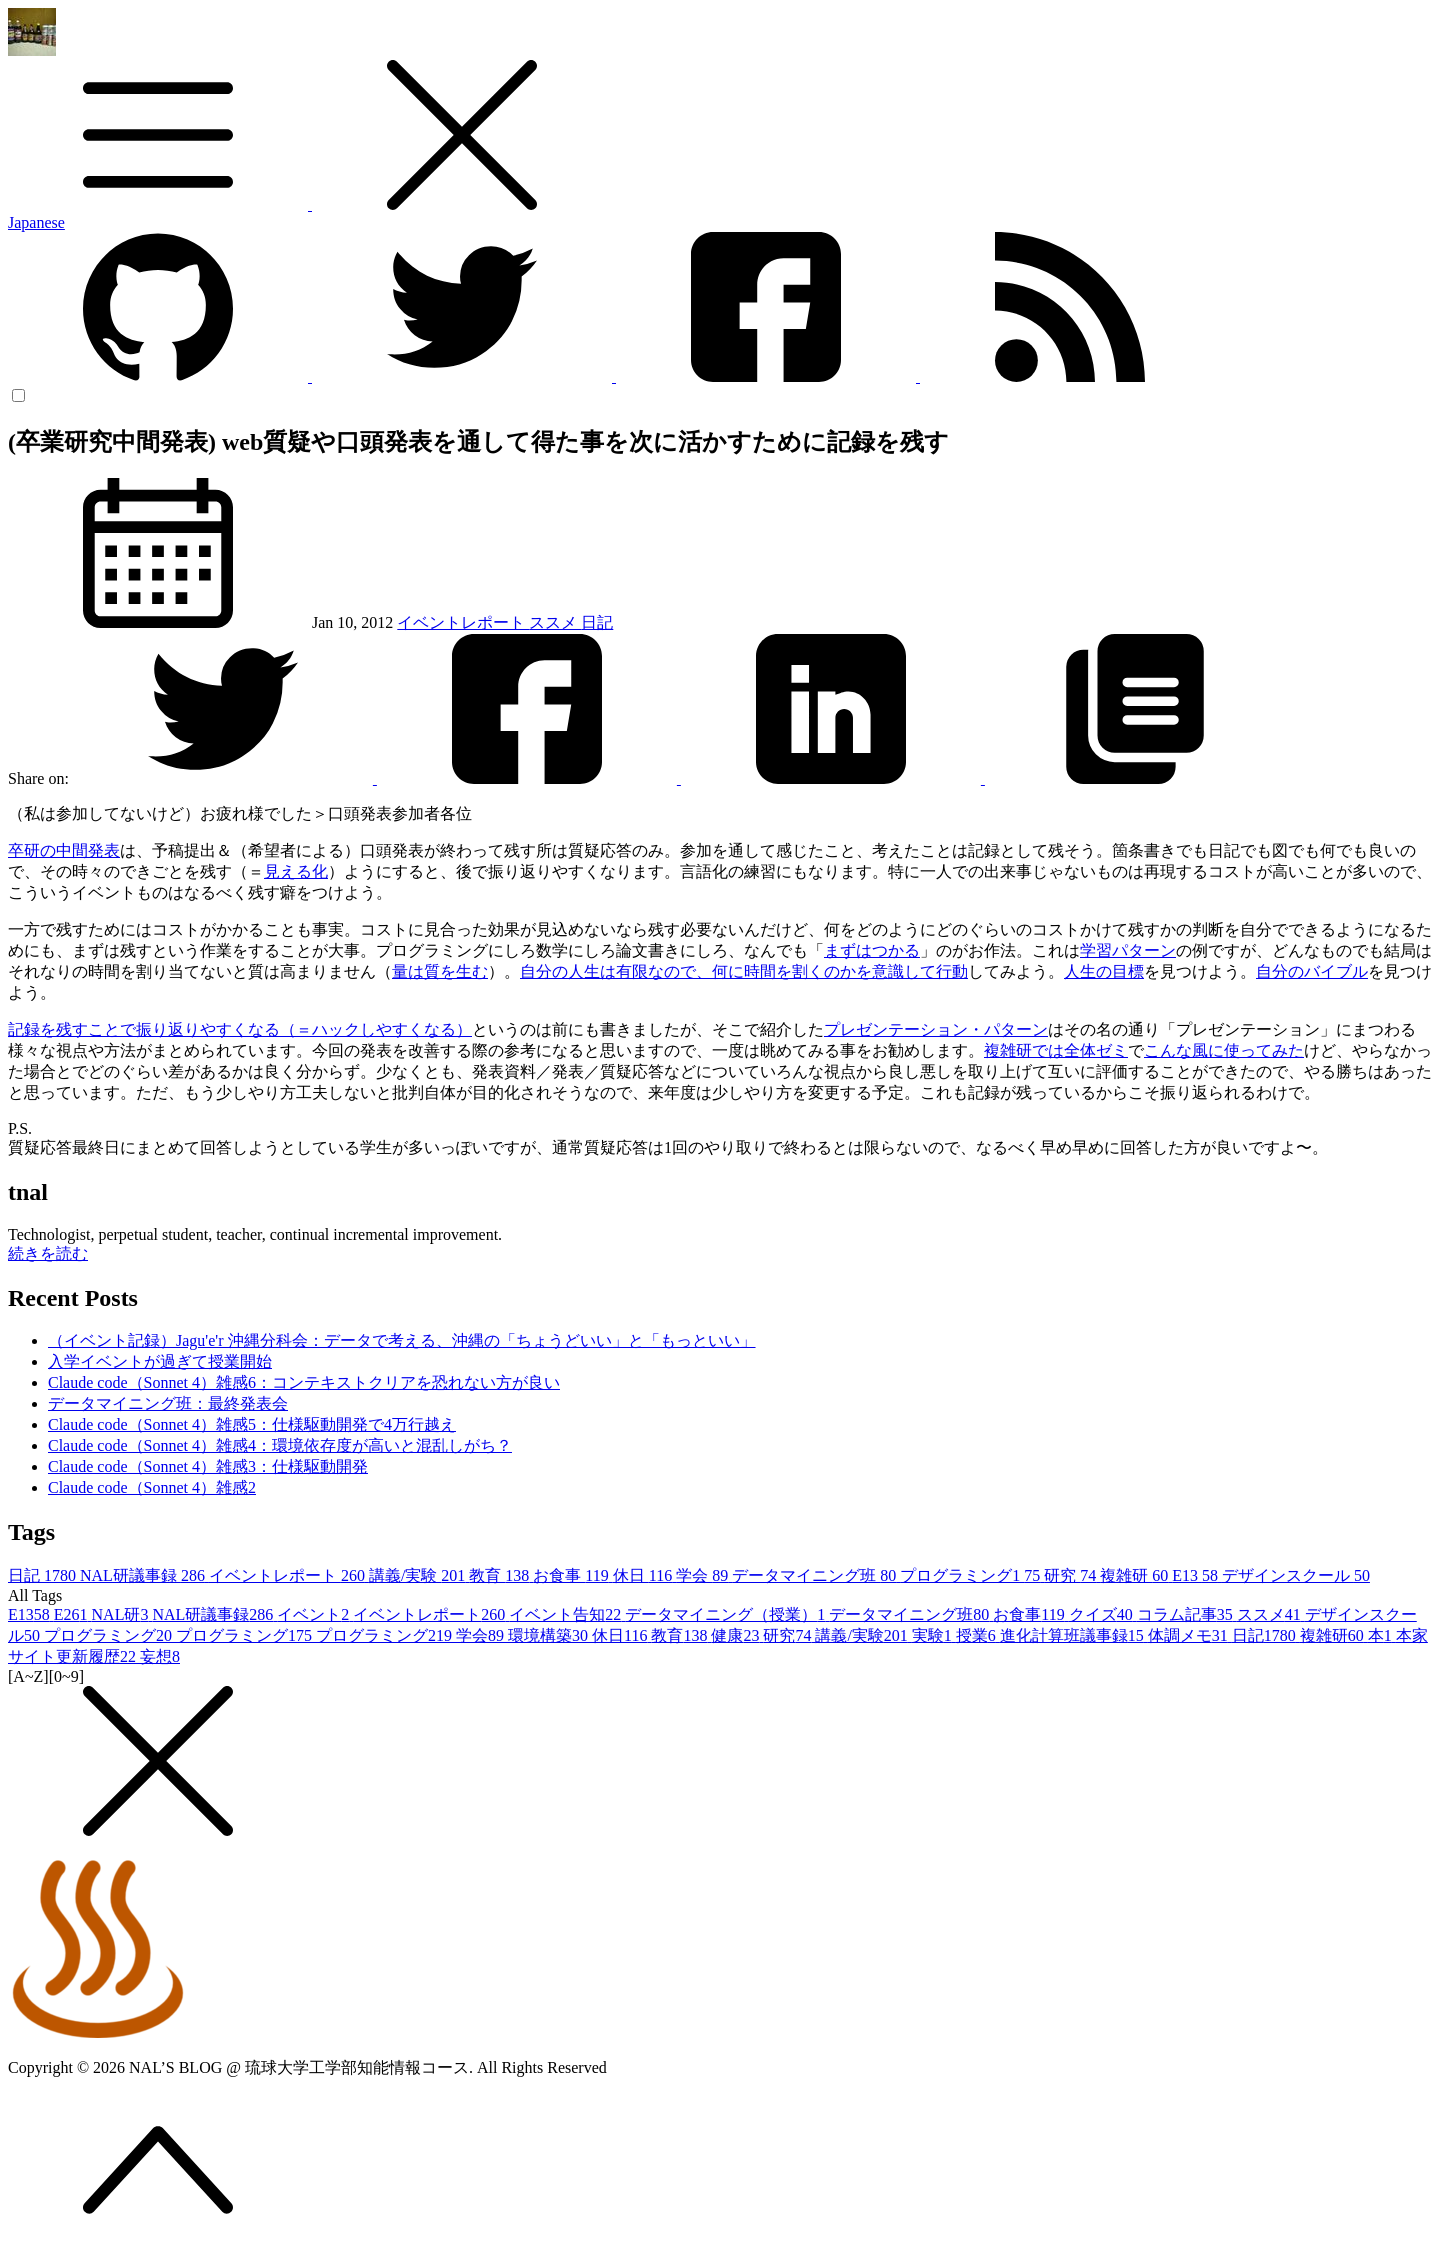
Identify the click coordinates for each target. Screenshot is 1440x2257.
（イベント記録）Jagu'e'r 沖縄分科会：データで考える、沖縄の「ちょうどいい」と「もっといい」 (402, 1340)
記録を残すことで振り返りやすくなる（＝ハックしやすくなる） (240, 1029)
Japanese (36, 222)
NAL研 (122, 1614)
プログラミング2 (386, 1635)
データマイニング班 (816, 1575)
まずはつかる (872, 950)
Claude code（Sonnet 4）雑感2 (152, 1487)
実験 (934, 1635)
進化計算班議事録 (1074, 1635)
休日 (644, 1575)
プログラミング (110, 1635)
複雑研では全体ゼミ (1056, 1050)
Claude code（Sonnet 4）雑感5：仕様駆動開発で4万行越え (252, 1424)
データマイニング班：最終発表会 (168, 1403)
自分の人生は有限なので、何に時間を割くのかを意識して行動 (744, 971)
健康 (737, 1635)
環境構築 (550, 1635)
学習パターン (1128, 950)
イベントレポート (463, 622)
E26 (73, 1614)
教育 (501, 1575)
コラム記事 (1187, 1614)
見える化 (296, 871)
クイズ (1103, 1614)
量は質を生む (440, 971)
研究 (1072, 1575)
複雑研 (1136, 1575)
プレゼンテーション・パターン (936, 1029)
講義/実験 (419, 1575)
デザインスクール (1296, 1575)
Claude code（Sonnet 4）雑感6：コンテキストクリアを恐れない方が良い (304, 1382)
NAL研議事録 (144, 1575)
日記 (597, 622)
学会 (704, 1575)
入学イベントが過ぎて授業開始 (160, 1361)
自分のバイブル (1312, 971)
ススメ (555, 622)
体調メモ (1190, 1635)
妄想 (160, 1656)
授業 (978, 1635)
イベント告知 (567, 1614)
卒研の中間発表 (64, 850)
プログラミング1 (972, 1575)
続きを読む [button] (48, 1253)
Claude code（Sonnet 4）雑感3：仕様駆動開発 (208, 1466)
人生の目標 (1104, 971)
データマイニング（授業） (727, 1614)
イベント (315, 1614)
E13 (1197, 1575)
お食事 (572, 1575)
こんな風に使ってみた (1224, 1050)
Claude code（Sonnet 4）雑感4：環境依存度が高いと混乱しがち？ (280, 1445)
